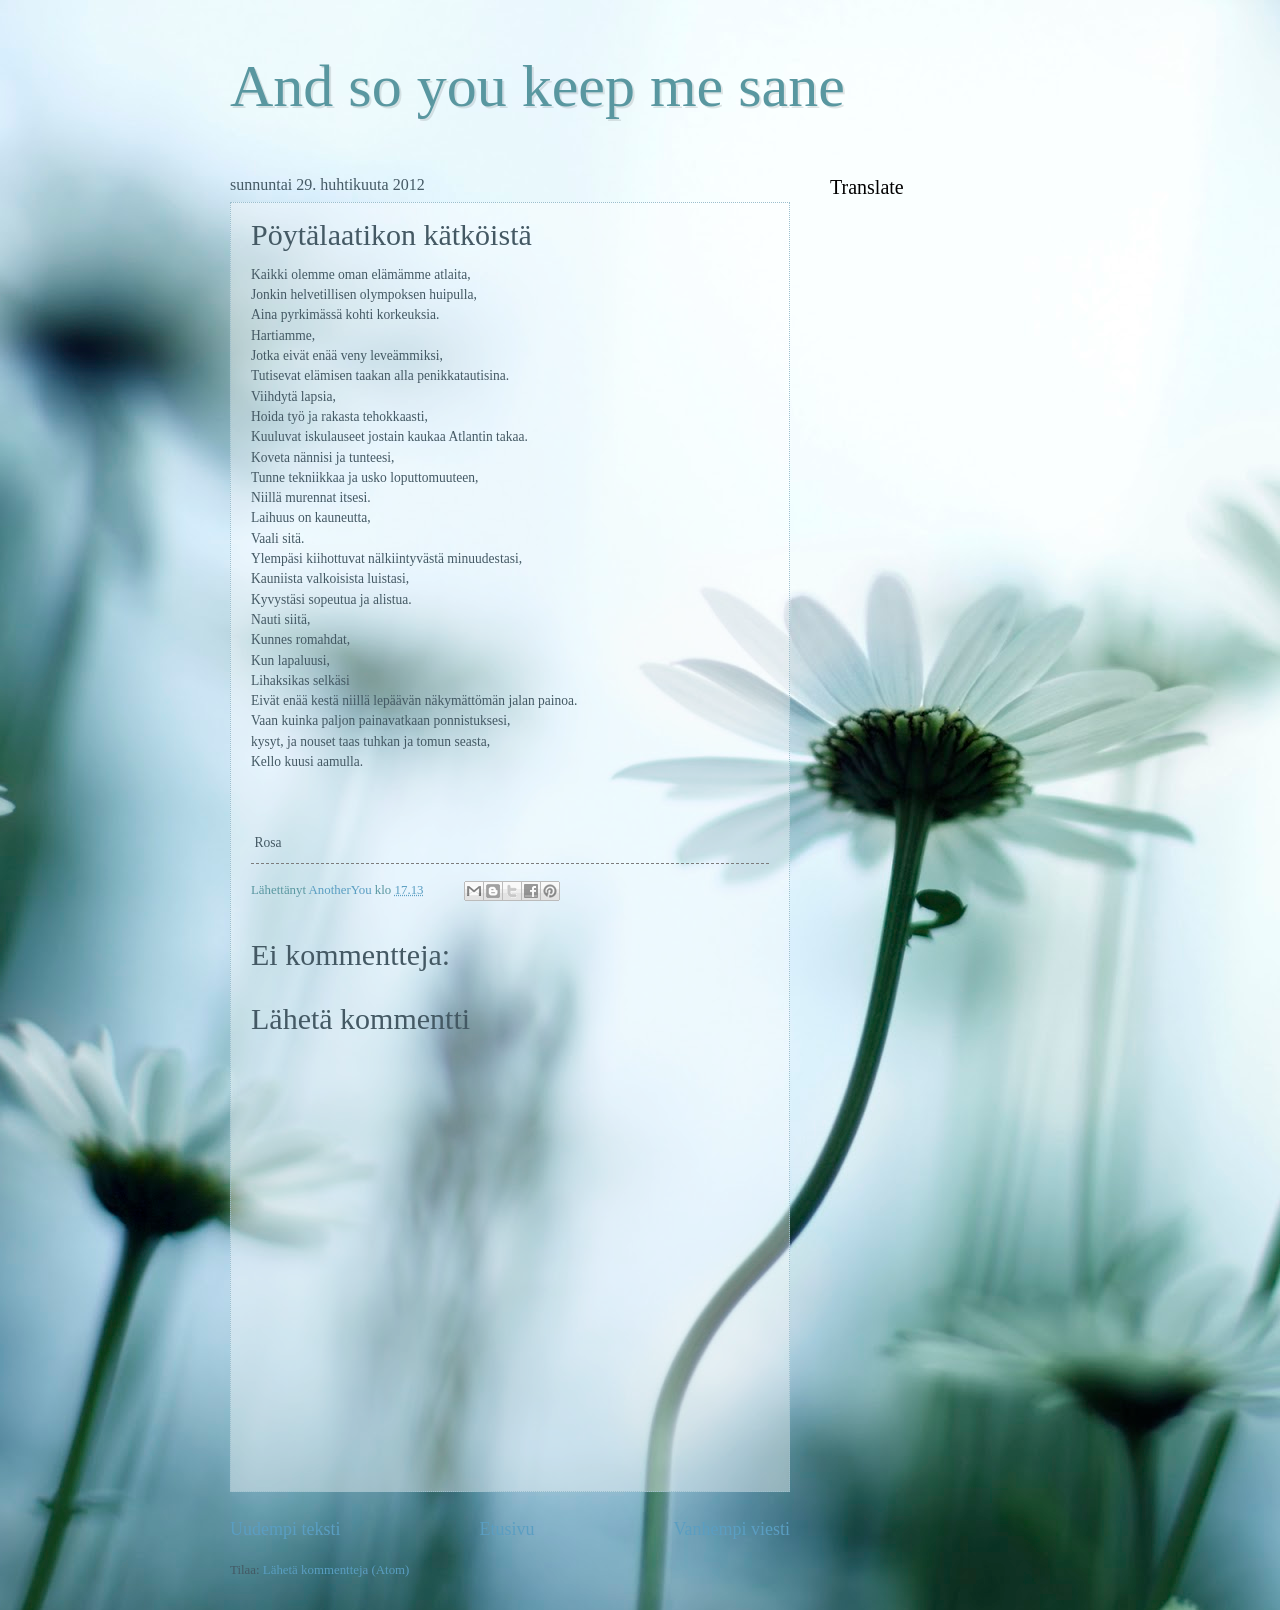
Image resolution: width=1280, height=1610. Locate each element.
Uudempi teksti (285, 1529)
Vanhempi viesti (731, 1529)
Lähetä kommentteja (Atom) (336, 1570)
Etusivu (506, 1529)
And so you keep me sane (537, 86)
